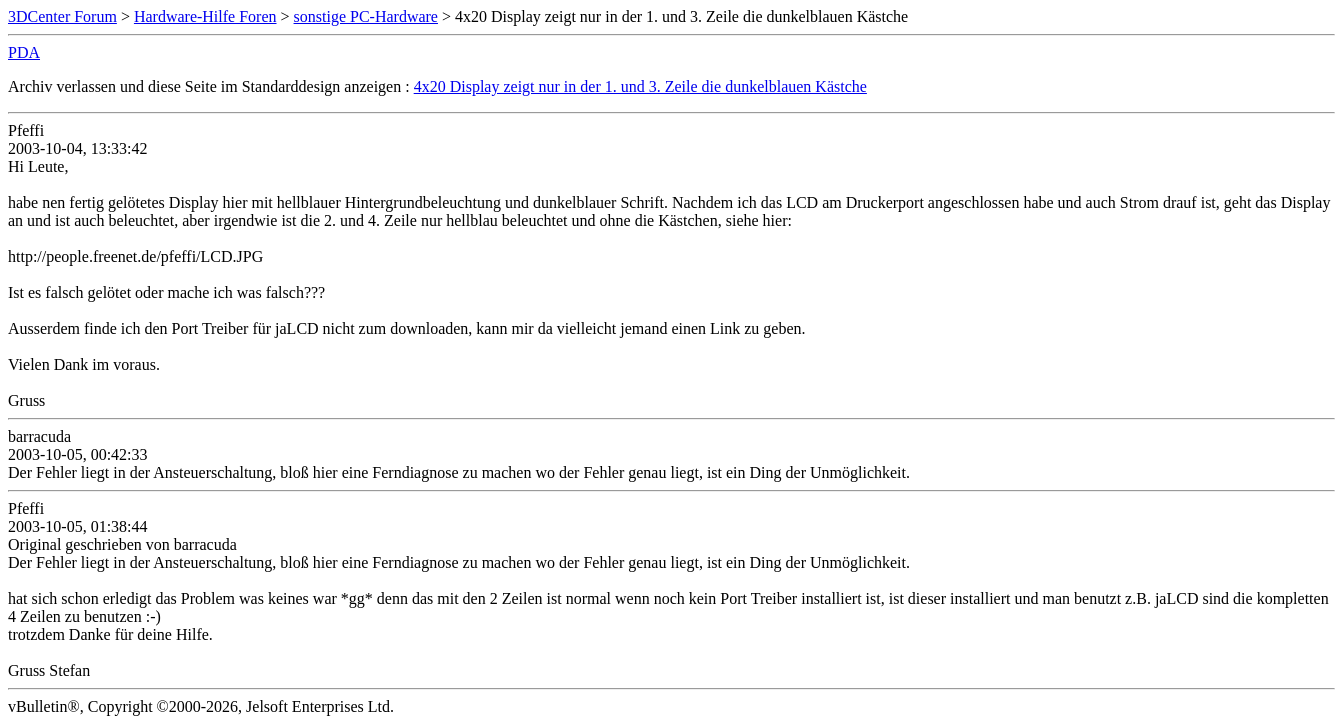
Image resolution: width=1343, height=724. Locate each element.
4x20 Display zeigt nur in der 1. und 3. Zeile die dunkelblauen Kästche (640, 86)
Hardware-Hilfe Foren (205, 16)
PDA (24, 52)
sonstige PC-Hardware (366, 16)
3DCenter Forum (62, 16)
